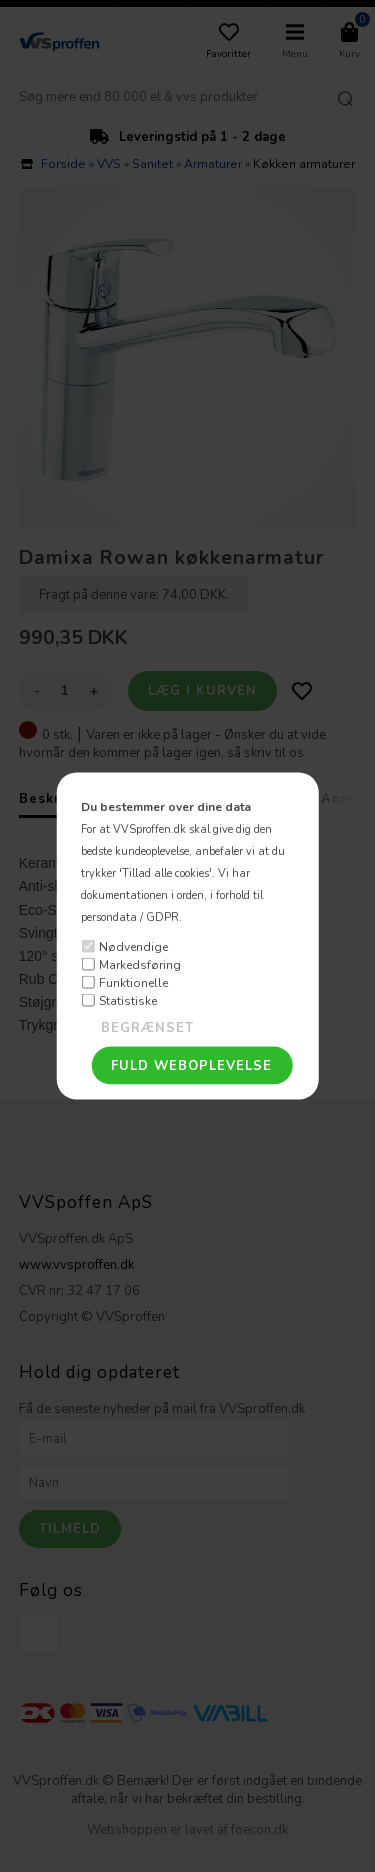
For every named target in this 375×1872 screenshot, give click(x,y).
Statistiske (128, 1000)
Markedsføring (140, 964)
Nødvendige (133, 946)
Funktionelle (133, 982)
